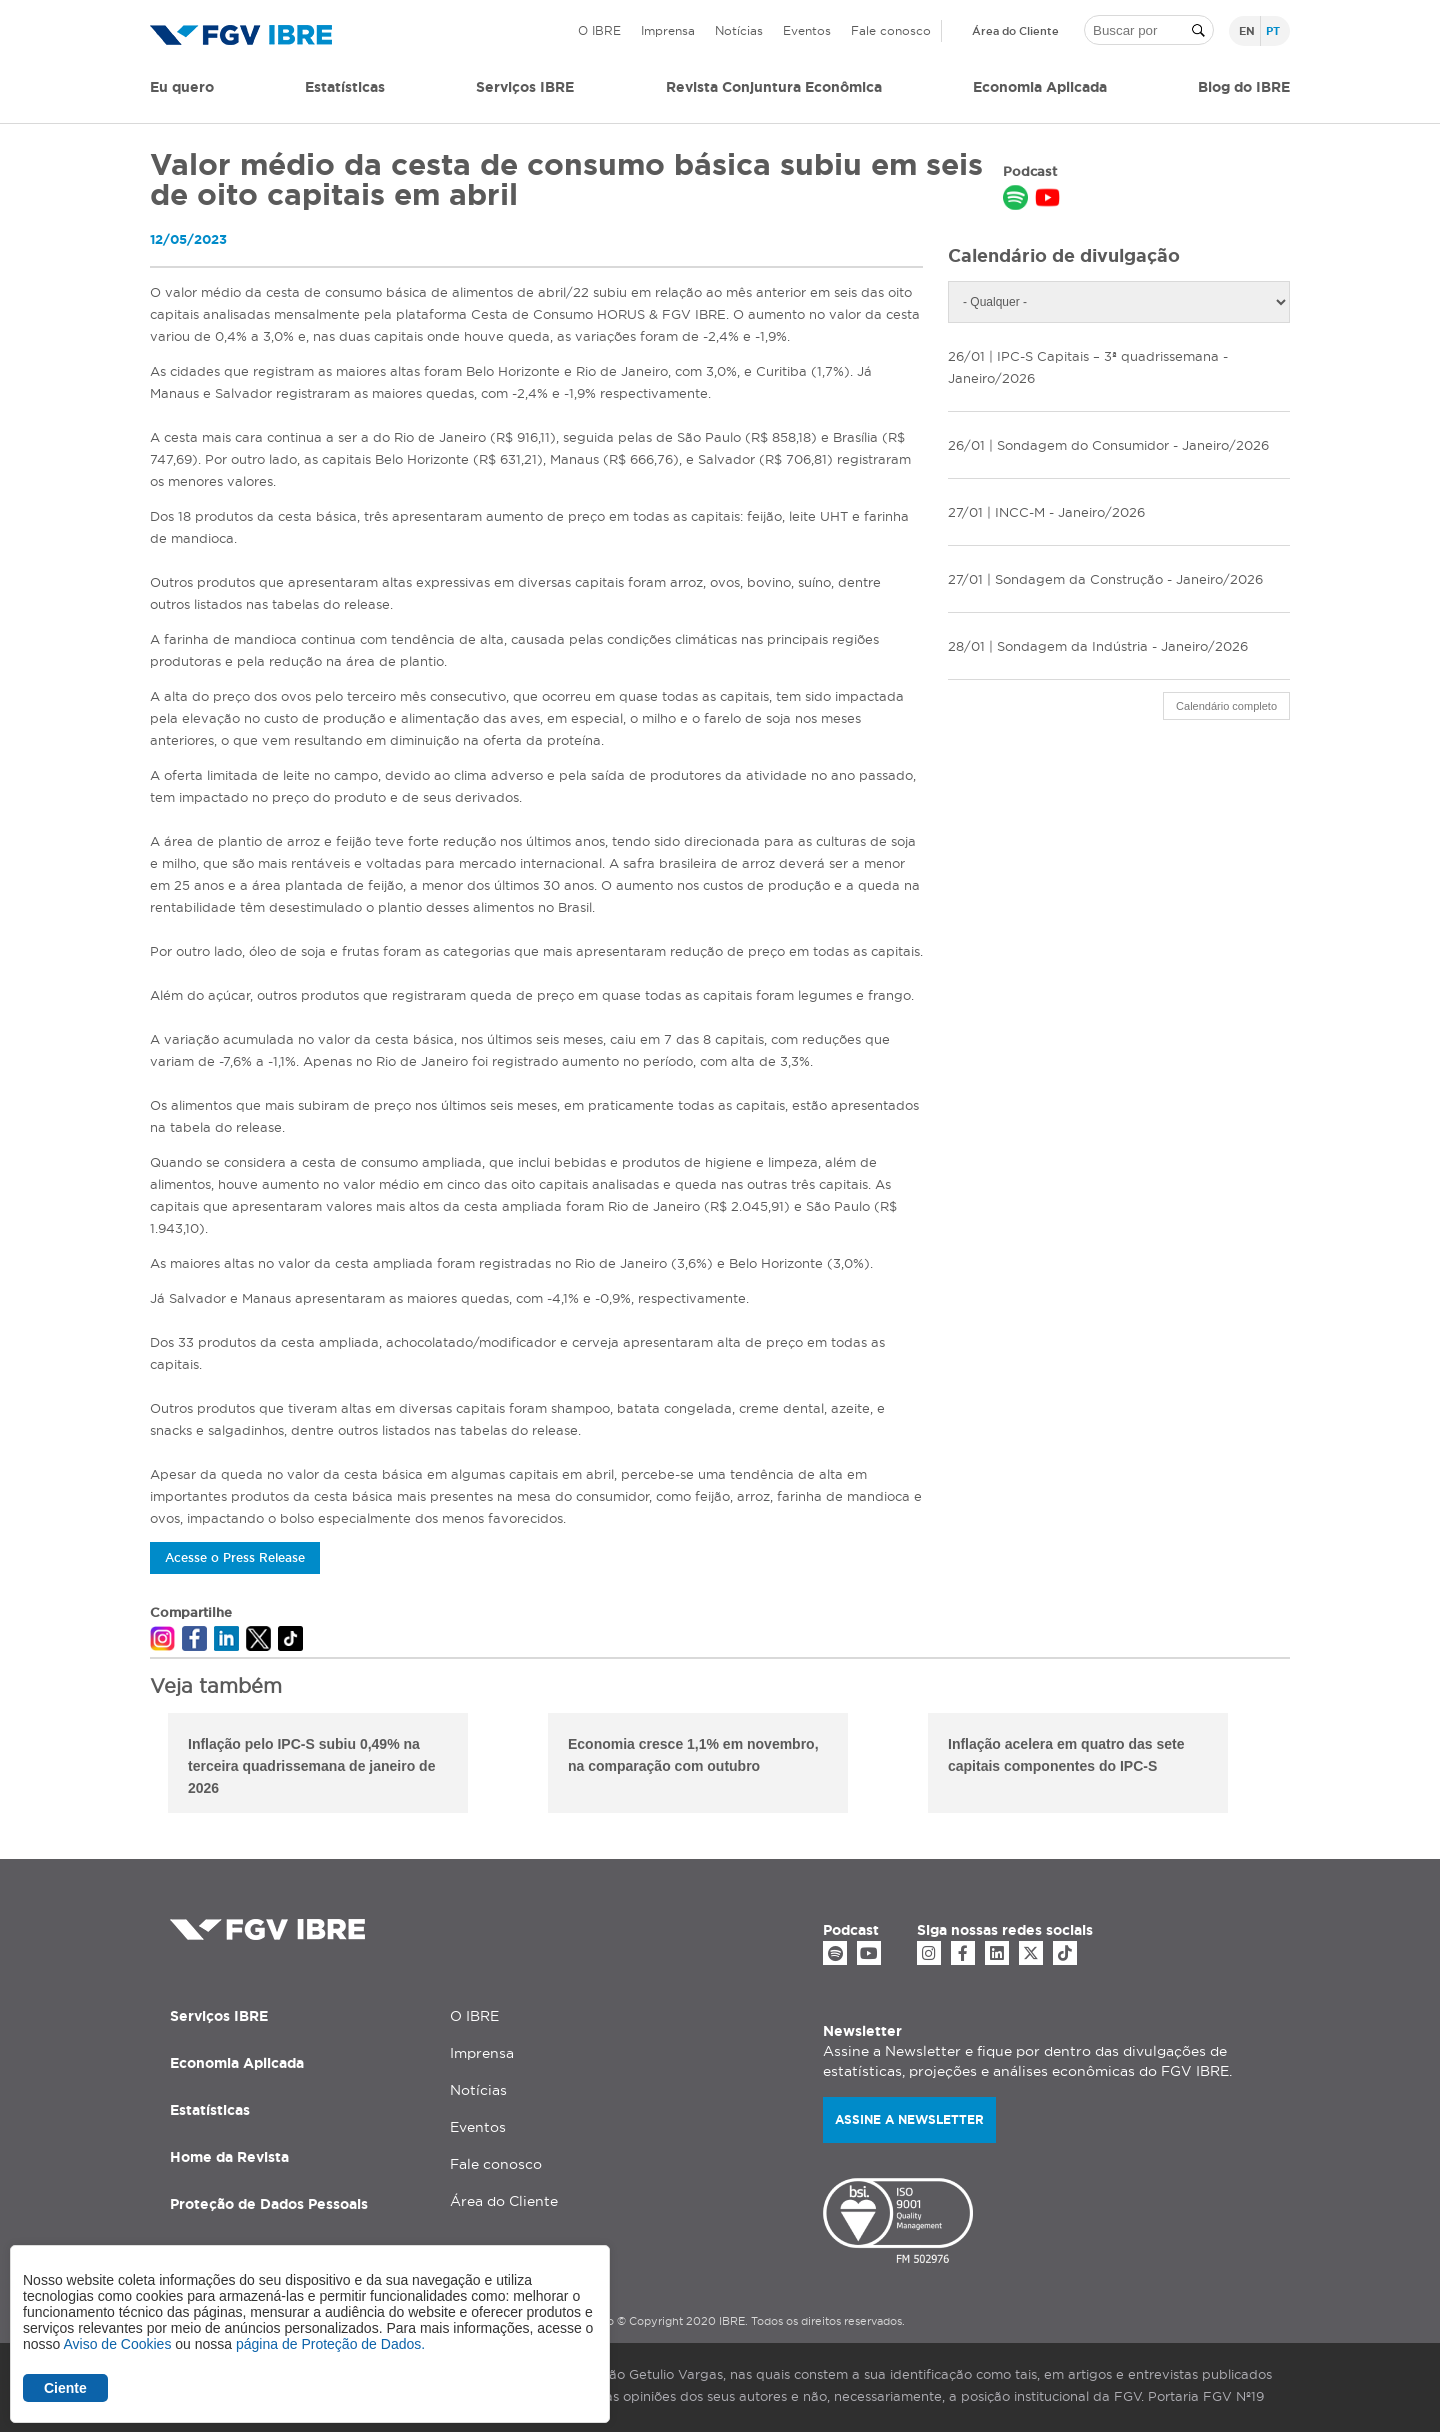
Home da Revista (229, 2157)
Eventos (807, 30)
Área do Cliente (1015, 31)
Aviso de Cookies (117, 2344)
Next (1305, 1766)
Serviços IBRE (219, 2016)
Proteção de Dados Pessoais (269, 2204)
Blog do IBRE (1244, 87)
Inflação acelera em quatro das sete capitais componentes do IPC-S (1066, 1755)
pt (1273, 31)
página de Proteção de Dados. (330, 2344)
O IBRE (599, 30)
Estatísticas (345, 87)
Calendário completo (1226, 706)
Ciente (65, 2388)
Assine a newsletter (909, 2119)
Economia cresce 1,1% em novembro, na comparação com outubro (693, 1755)
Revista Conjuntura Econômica (774, 87)
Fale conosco (891, 30)
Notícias (739, 30)
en (1247, 31)
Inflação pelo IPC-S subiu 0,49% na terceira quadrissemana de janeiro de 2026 (311, 1766)
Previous (135, 1766)
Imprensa (668, 30)
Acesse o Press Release (235, 1557)
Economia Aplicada (237, 2063)
